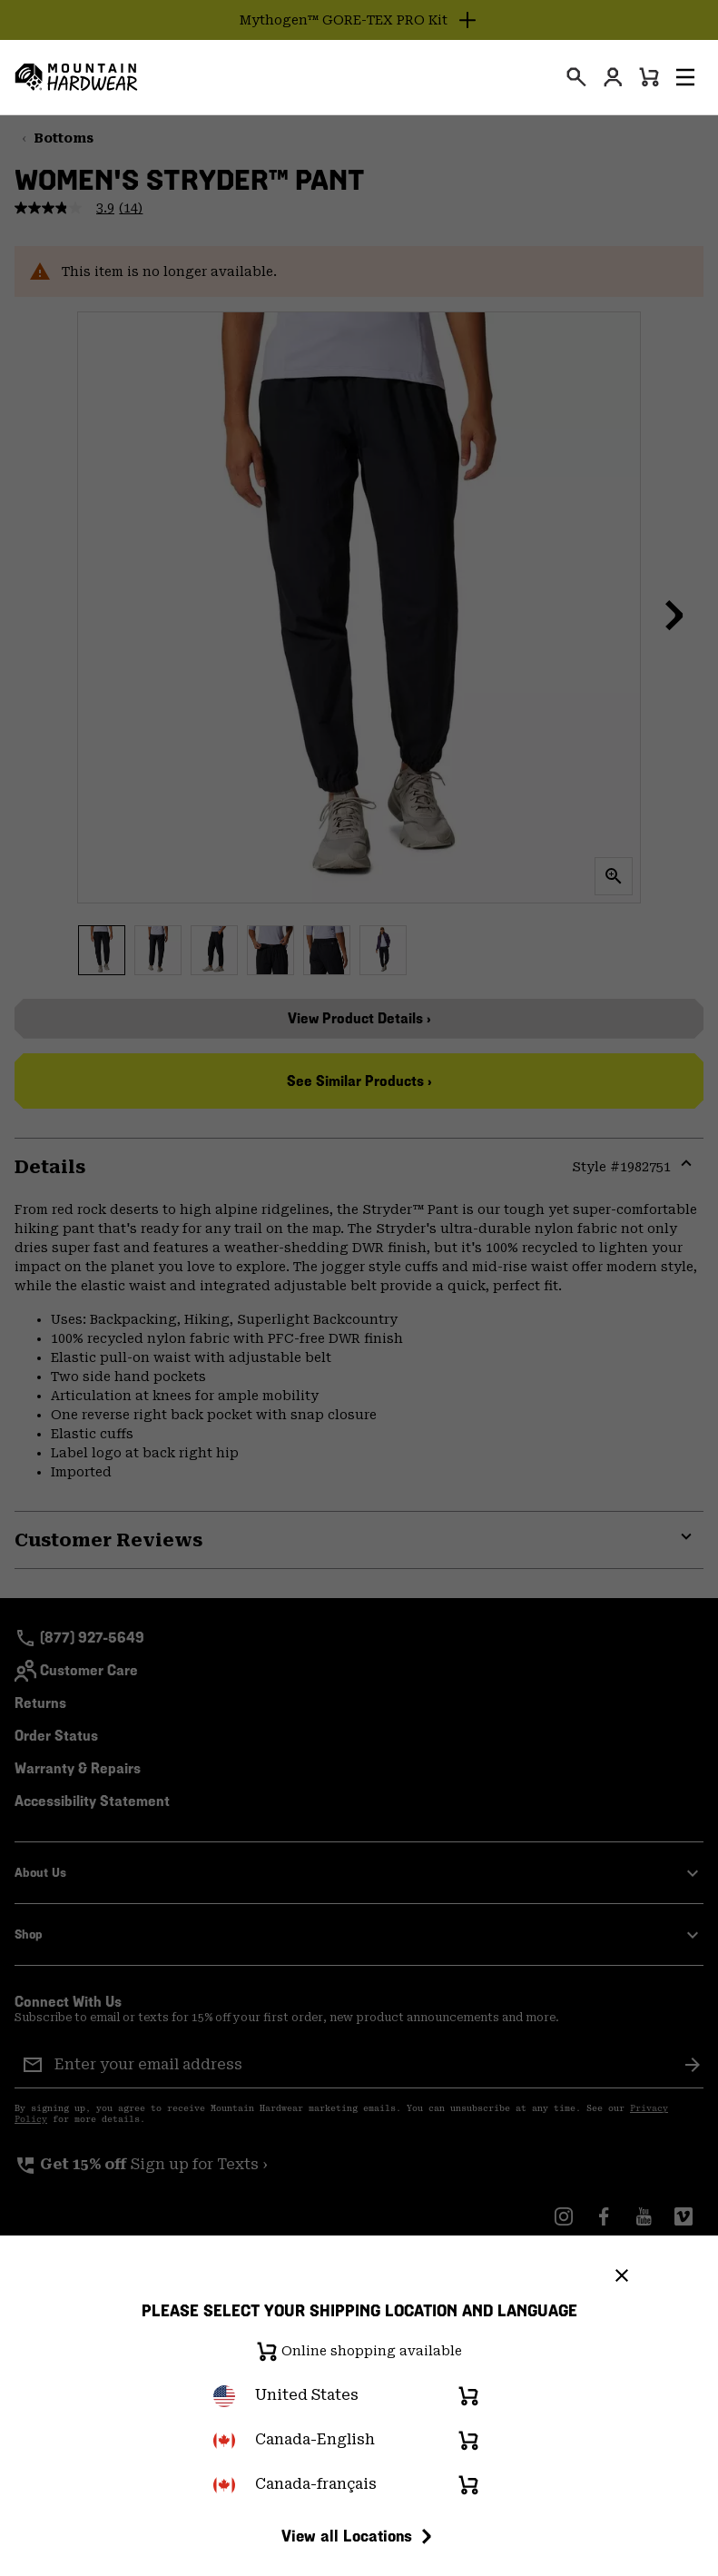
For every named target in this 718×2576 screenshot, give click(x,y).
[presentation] (576, 77)
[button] (685, 77)
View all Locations (359, 2536)
